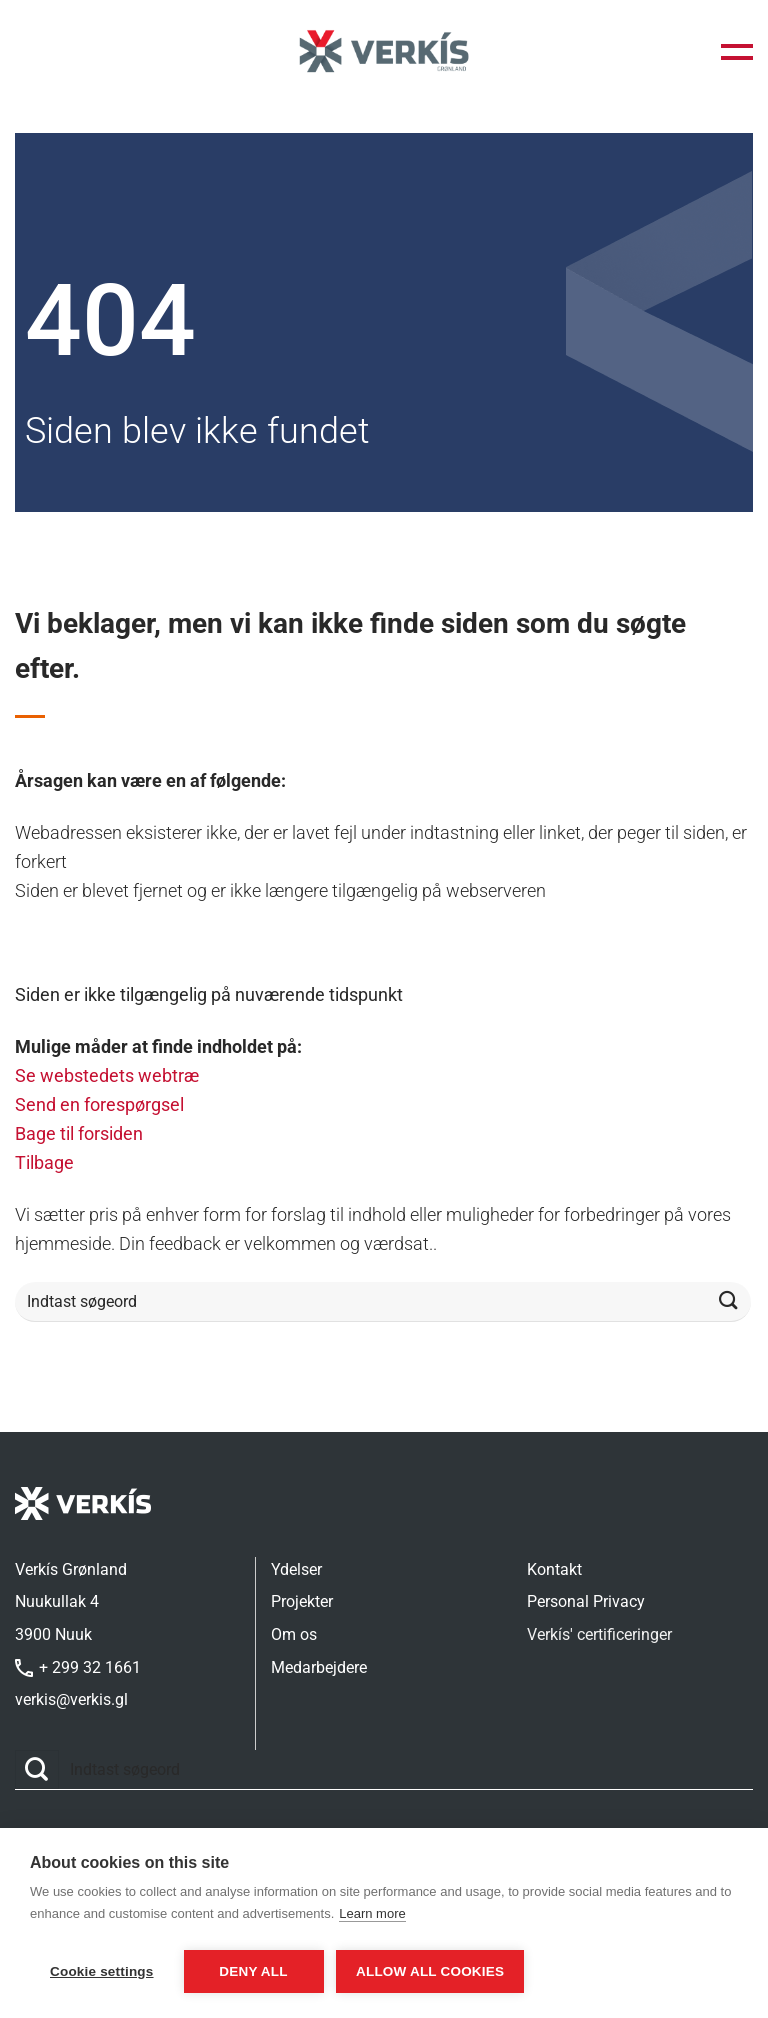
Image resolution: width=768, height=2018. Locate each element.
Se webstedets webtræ (107, 1075)
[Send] (729, 1301)
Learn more (372, 1918)
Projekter (302, 1601)
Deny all (253, 1971)
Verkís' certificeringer (599, 1634)
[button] (737, 52)
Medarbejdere (319, 1667)
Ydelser (296, 1569)
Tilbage (44, 1162)
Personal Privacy (586, 1601)
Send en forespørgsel (99, 1104)
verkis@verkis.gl (71, 1699)
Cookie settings (102, 1971)
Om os (294, 1634)
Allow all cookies (441, 1971)
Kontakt (554, 1569)
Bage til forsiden (79, 1133)
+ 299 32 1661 (78, 1667)
